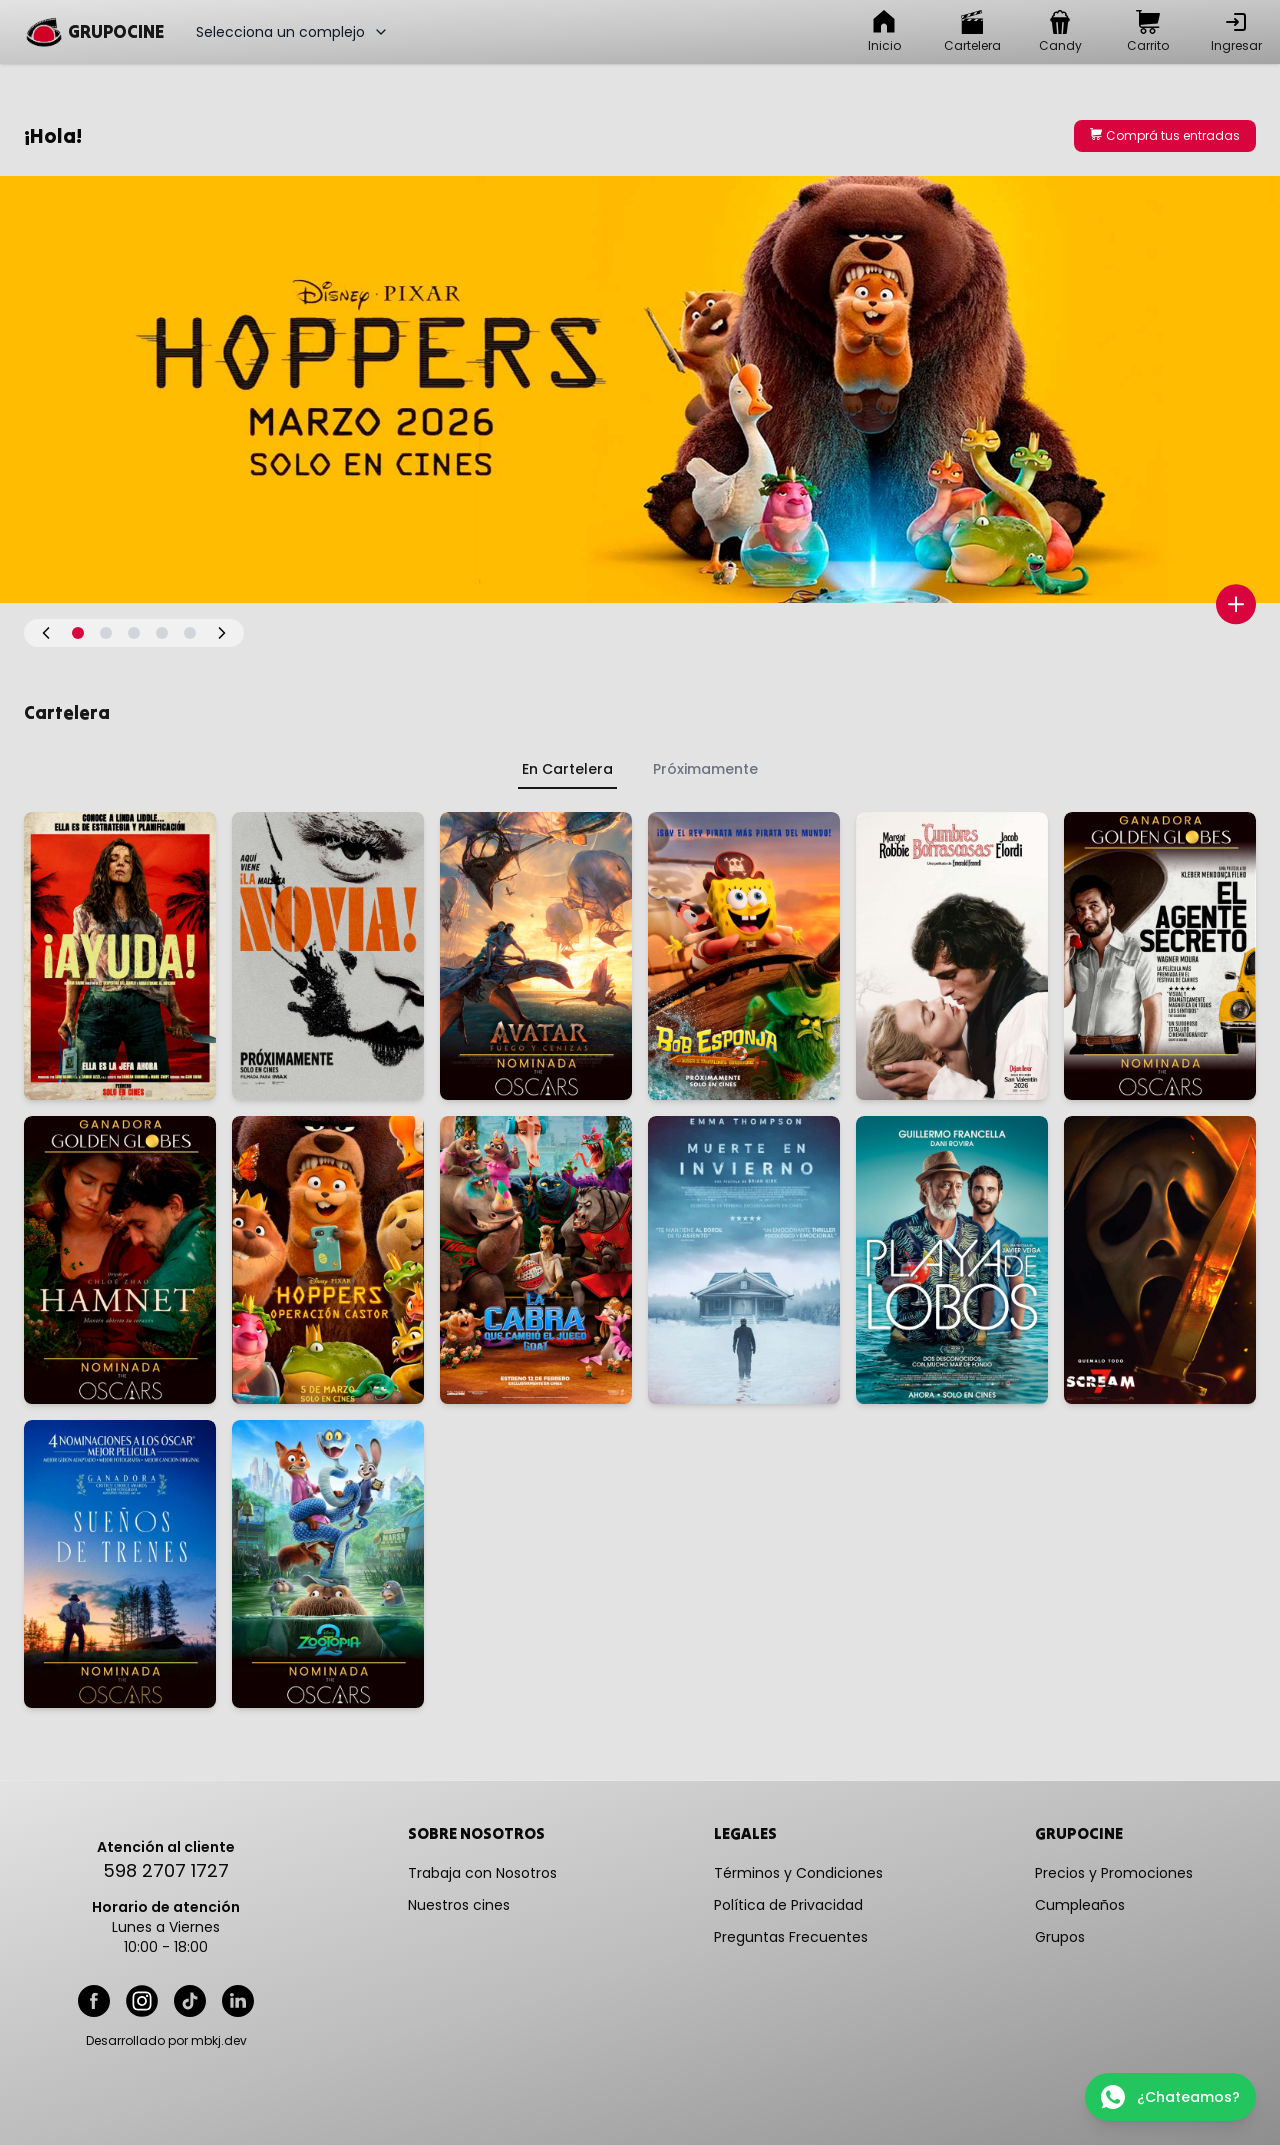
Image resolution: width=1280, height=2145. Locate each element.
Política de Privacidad (788, 1905)
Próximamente (705, 769)
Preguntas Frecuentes (791, 1937)
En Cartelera (567, 769)
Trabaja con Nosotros (482, 1873)
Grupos (1060, 1937)
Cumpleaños (1080, 1905)
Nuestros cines (459, 1905)
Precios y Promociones (1114, 1873)
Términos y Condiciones (798, 1873)
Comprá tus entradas (1165, 135)
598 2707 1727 (166, 1870)
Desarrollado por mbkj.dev (166, 2041)
